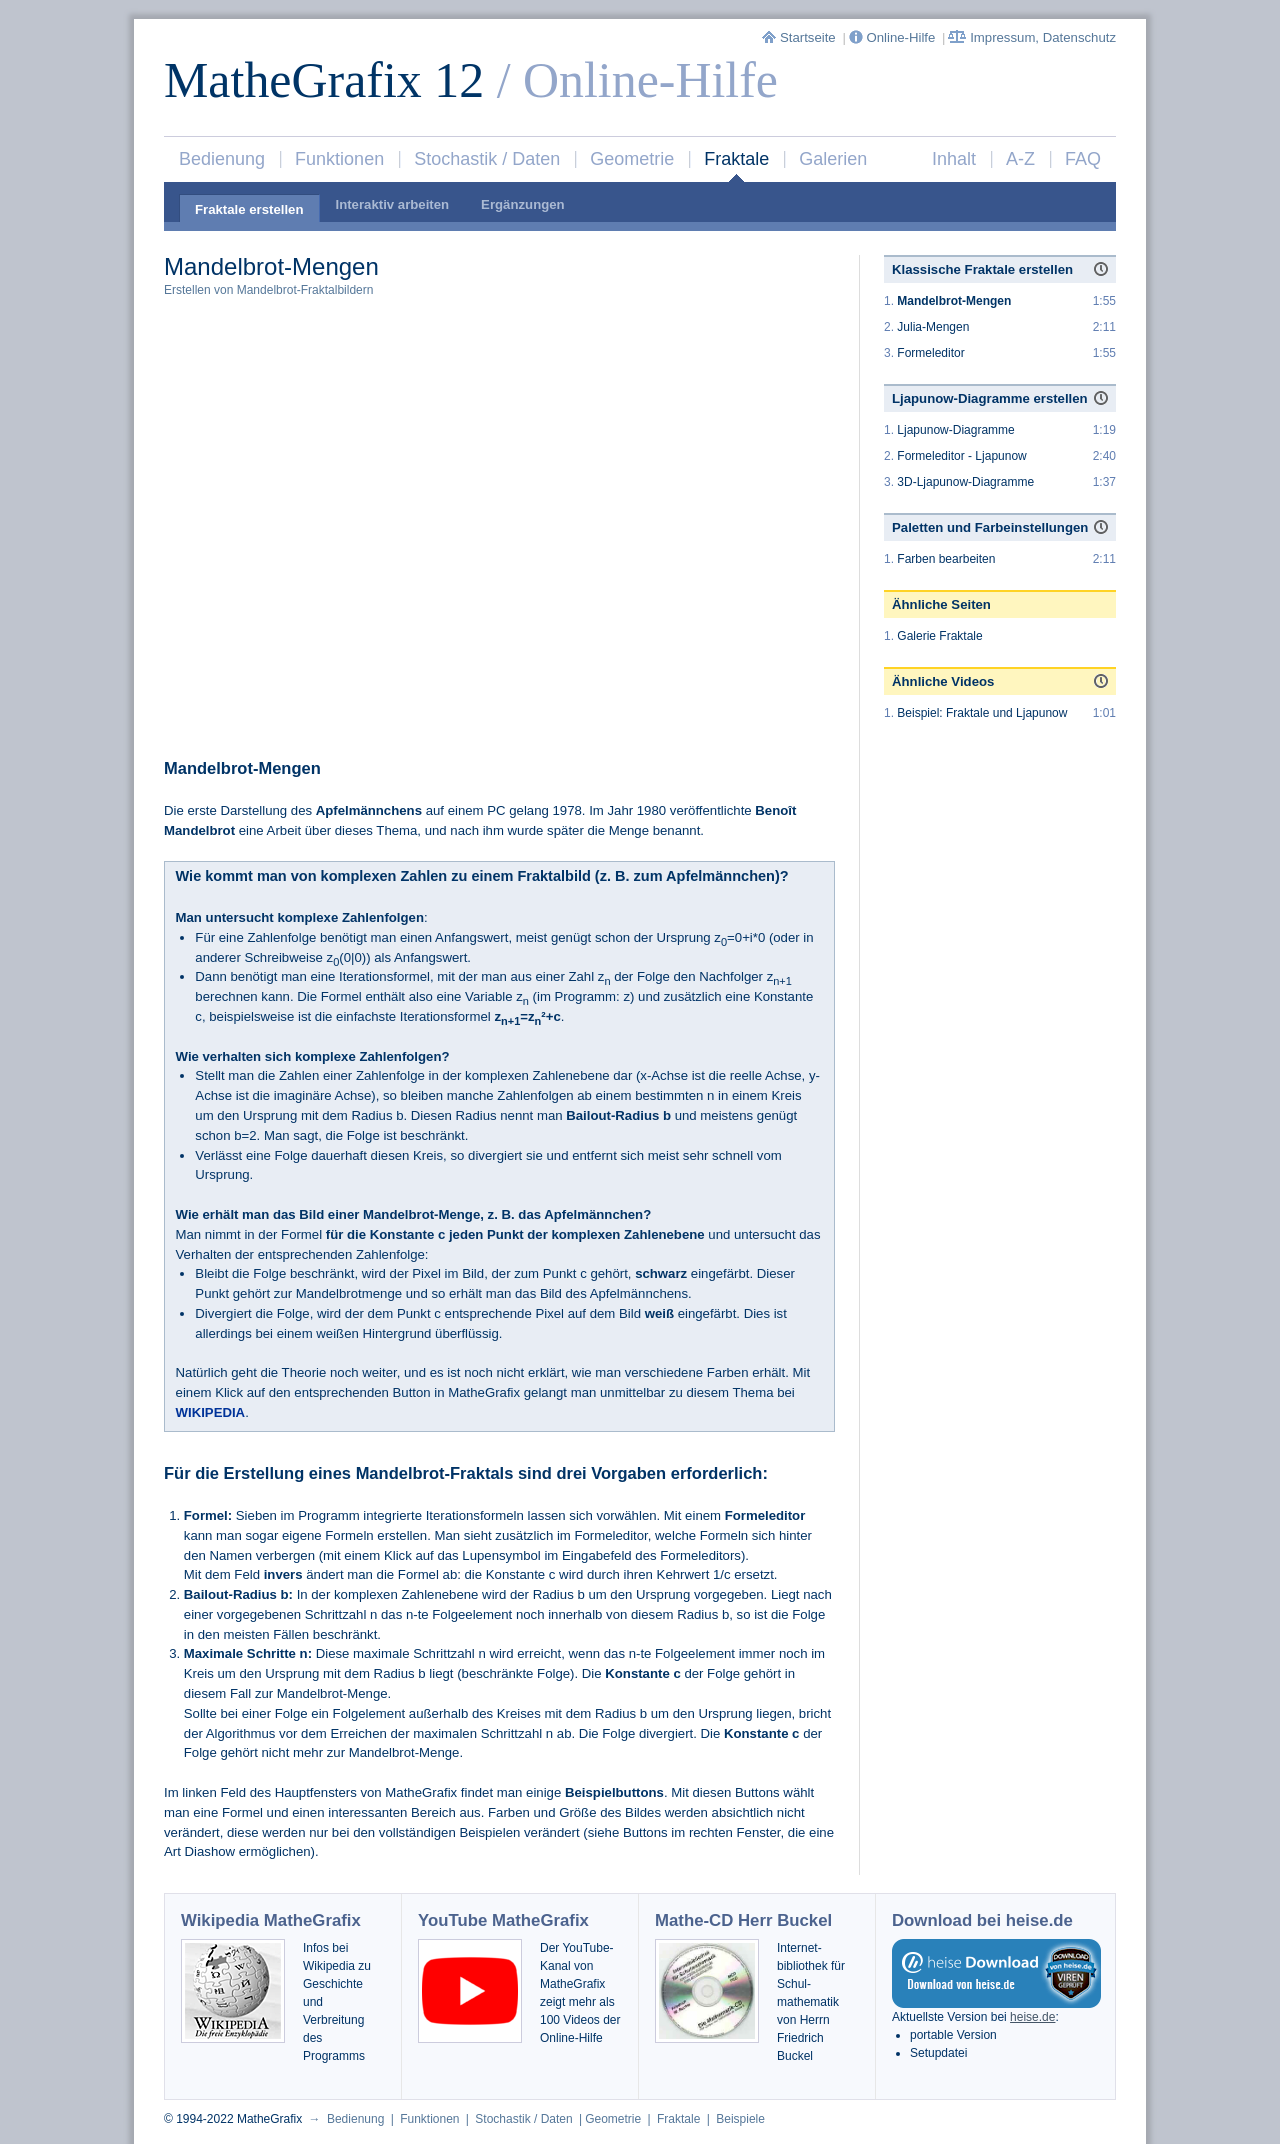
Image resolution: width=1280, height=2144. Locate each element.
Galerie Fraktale (939, 636)
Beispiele (740, 2119)
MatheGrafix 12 (324, 80)
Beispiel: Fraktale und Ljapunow (982, 713)
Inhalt (954, 159)
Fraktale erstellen (249, 209)
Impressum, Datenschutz (1032, 37)
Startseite (800, 37)
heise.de (1032, 2017)
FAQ (1083, 159)
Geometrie (632, 159)
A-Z (1020, 159)
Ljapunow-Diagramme (955, 430)
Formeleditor (930, 353)
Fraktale (736, 159)
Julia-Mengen (933, 327)
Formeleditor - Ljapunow (961, 456)
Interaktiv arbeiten (393, 204)
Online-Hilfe (894, 37)
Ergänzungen (523, 204)
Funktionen (339, 159)
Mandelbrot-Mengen (954, 301)
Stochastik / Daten (487, 159)
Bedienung (222, 159)
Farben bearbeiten (946, 559)
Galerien (833, 159)
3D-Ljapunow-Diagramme (965, 482)
